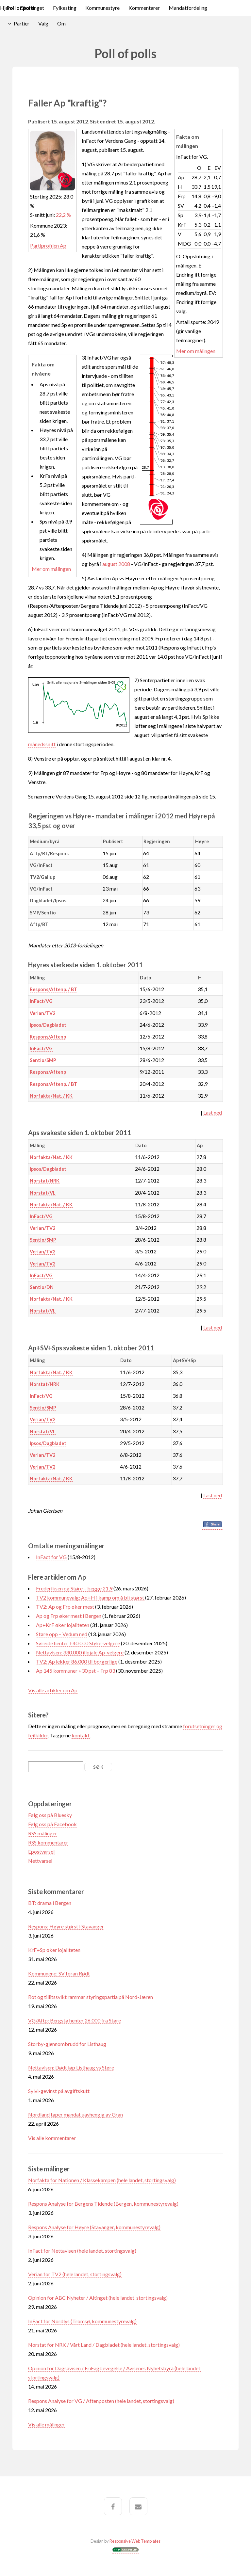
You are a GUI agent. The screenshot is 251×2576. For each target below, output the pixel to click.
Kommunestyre (102, 8)
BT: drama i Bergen (49, 1903)
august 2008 (116, 564)
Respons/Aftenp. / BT (53, 989)
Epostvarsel (41, 1851)
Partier (21, 23)
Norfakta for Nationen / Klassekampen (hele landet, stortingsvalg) (102, 2180)
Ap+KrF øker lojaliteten (62, 1625)
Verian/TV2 (42, 1013)
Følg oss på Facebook (52, 1824)
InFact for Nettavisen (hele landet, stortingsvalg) (82, 2250)
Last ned (212, 1112)
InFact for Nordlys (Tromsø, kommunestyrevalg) (82, 2321)
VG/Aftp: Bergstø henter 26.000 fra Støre (74, 2020)
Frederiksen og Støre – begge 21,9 (74, 1588)
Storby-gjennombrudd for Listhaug (67, 2044)
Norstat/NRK (44, 1180)
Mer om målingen (195, 351)
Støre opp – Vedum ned (61, 1634)
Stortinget (32, 8)
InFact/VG (41, 1001)
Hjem (6, 8)
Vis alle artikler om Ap (52, 1690)
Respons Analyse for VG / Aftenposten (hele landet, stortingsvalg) (101, 2401)
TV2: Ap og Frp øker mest (65, 1606)
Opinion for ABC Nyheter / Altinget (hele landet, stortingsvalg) (98, 2297)
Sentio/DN (42, 1287)
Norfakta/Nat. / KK (51, 1096)
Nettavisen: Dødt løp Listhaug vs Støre (71, 2067)
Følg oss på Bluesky (50, 1815)
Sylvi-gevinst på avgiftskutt (59, 2091)
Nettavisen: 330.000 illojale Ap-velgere (80, 1652)
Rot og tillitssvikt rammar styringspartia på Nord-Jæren (90, 1997)
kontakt (81, 1735)
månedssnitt (42, 744)
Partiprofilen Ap (48, 245)
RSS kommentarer (48, 1842)
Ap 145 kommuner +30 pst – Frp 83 (75, 1670)
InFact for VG (51, 1557)
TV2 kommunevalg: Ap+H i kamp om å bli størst (90, 1597)
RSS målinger (42, 1833)
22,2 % (63, 215)
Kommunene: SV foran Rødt (59, 1973)
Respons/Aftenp (48, 1036)
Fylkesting (64, 8)
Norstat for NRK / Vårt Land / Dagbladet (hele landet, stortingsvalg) (104, 2345)
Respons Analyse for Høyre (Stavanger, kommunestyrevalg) (94, 2227)
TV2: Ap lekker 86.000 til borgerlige (76, 1661)
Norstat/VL (43, 1193)
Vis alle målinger (46, 2424)
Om (61, 23)
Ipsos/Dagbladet (48, 1025)
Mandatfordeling (188, 8)
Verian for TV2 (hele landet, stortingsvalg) (75, 2274)
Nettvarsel (40, 1861)
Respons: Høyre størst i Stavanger (66, 1926)
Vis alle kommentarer (52, 2138)
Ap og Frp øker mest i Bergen (68, 1616)
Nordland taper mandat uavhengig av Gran (75, 2114)
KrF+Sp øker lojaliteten (54, 1950)
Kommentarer (144, 8)
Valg (43, 23)
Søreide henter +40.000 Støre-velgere (78, 1643)
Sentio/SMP (43, 1060)
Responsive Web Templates (134, 2541)
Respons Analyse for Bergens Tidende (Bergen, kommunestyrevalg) (103, 2203)
